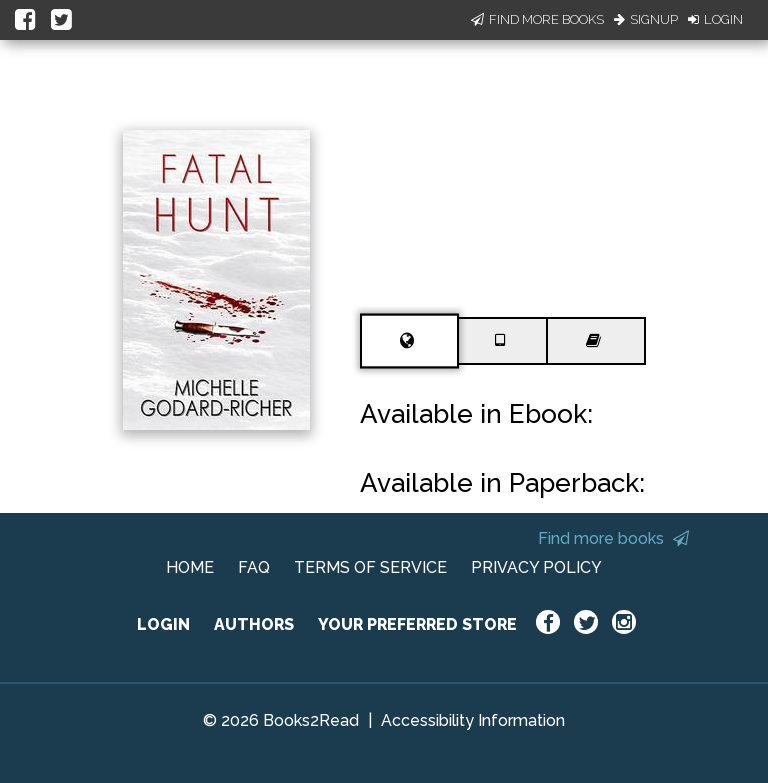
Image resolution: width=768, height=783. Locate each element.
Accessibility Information (473, 720)
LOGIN (163, 624)
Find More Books (537, 19)
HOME (190, 567)
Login (715, 19)
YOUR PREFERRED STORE (417, 624)
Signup (646, 19)
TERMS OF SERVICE (370, 567)
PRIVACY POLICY (536, 567)
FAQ (254, 567)
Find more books (613, 538)
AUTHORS (254, 624)
